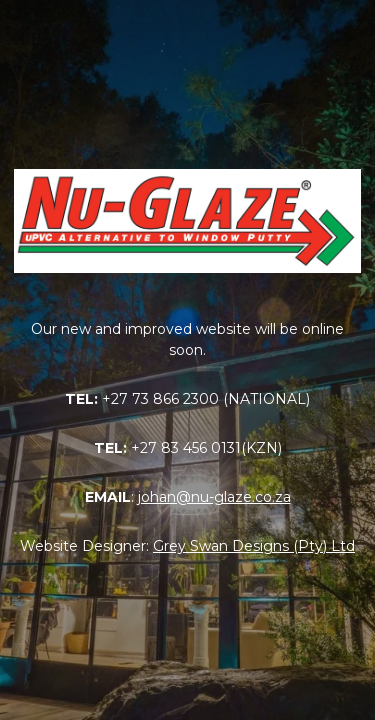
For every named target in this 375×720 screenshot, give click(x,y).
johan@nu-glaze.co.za (214, 497)
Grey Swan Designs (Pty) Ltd (254, 546)
